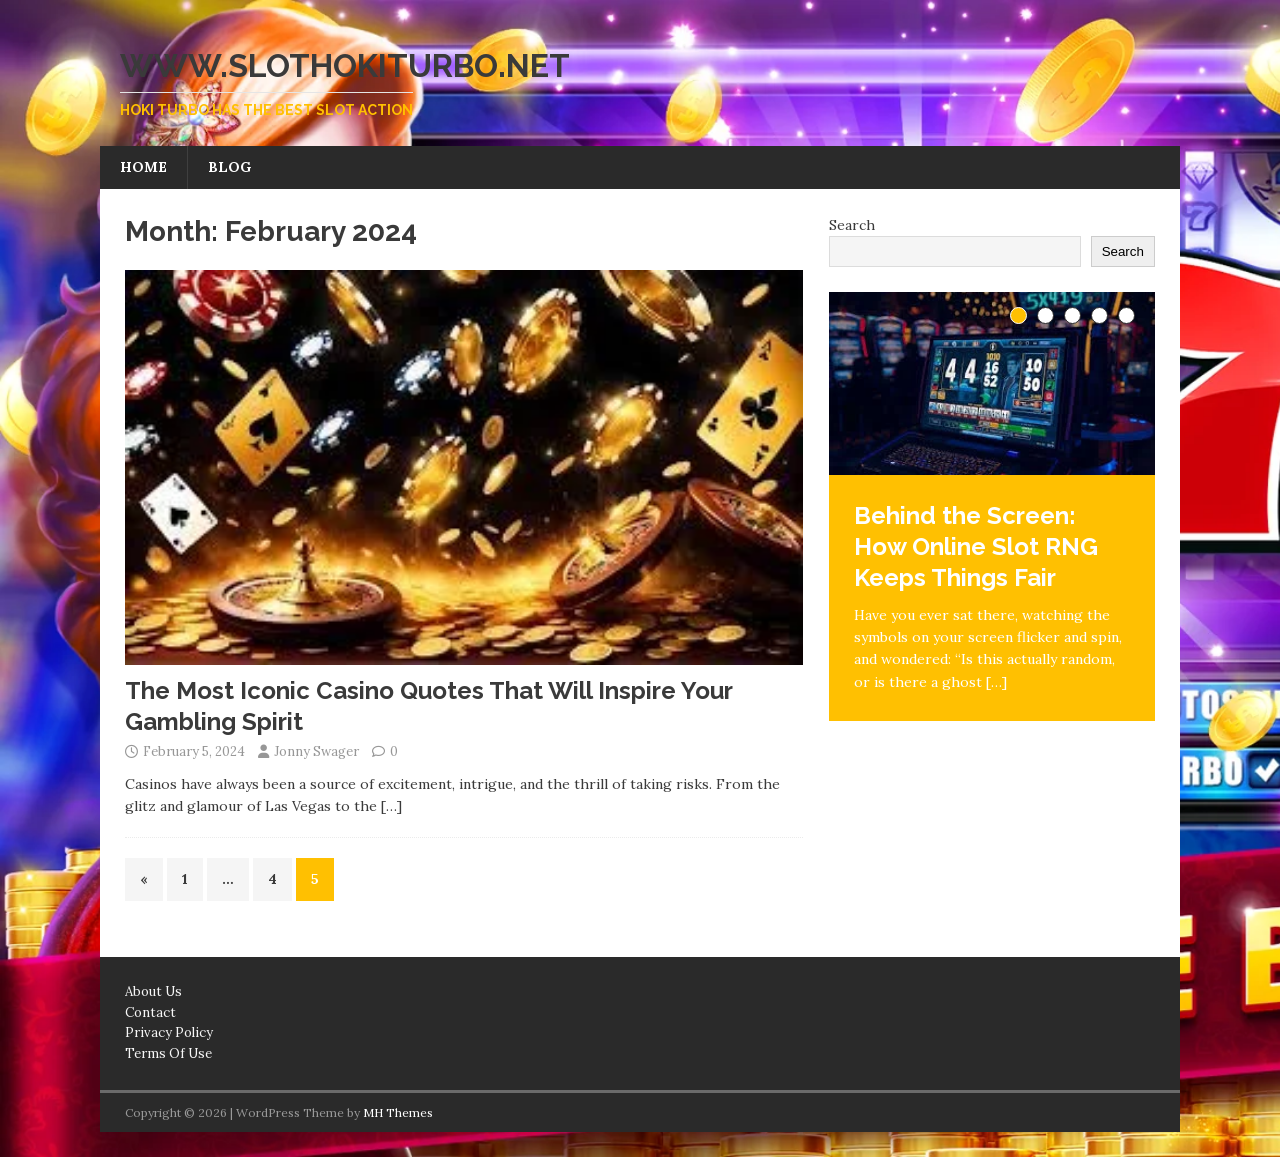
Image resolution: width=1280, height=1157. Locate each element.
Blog (229, 167)
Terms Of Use (168, 1053)
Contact (150, 1012)
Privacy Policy (169, 1032)
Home (143, 167)
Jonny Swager (316, 751)
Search (852, 225)
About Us (153, 991)
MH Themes (398, 1112)
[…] (391, 806)
